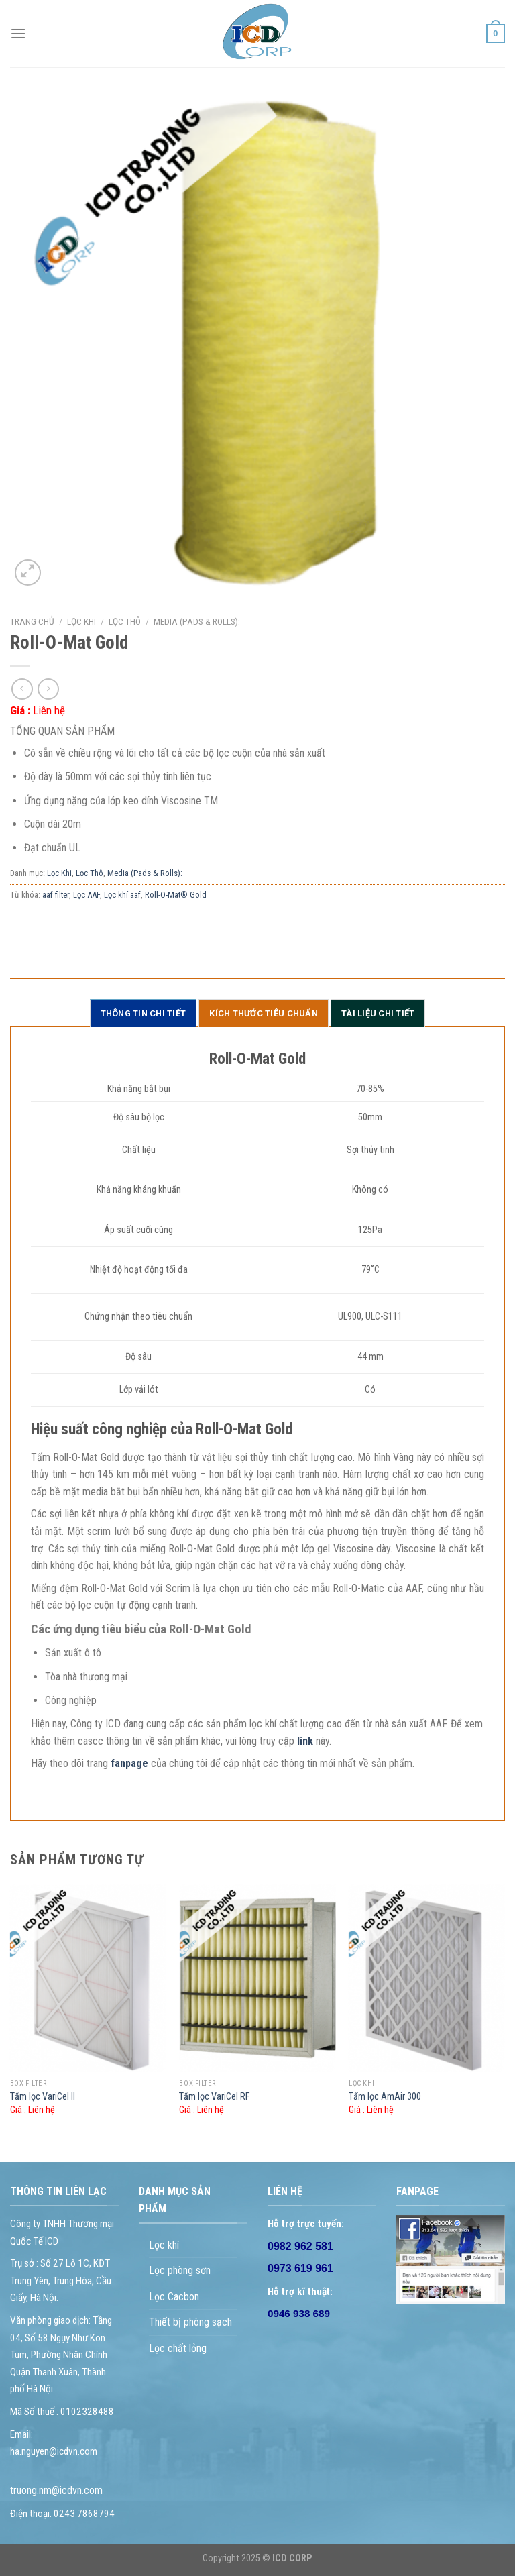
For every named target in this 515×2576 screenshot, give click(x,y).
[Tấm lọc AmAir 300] (427, 1978)
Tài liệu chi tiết (377, 1013)
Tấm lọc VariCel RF (214, 2096)
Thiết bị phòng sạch (190, 2322)
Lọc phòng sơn (180, 2270)
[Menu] (18, 33)
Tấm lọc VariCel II (42, 2096)
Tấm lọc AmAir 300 (385, 2096)
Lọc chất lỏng (178, 2348)
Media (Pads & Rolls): (197, 621)
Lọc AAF (86, 895)
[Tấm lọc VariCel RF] (257, 1978)
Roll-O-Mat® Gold (176, 895)
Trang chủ (32, 621)
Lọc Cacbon (174, 2296)
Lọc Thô (125, 621)
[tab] (143, 1013)
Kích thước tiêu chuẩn (263, 1013)
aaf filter (55, 895)
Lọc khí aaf (122, 895)
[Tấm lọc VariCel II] (88, 1978)
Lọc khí (164, 2245)
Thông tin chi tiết (143, 1013)
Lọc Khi (81, 621)
